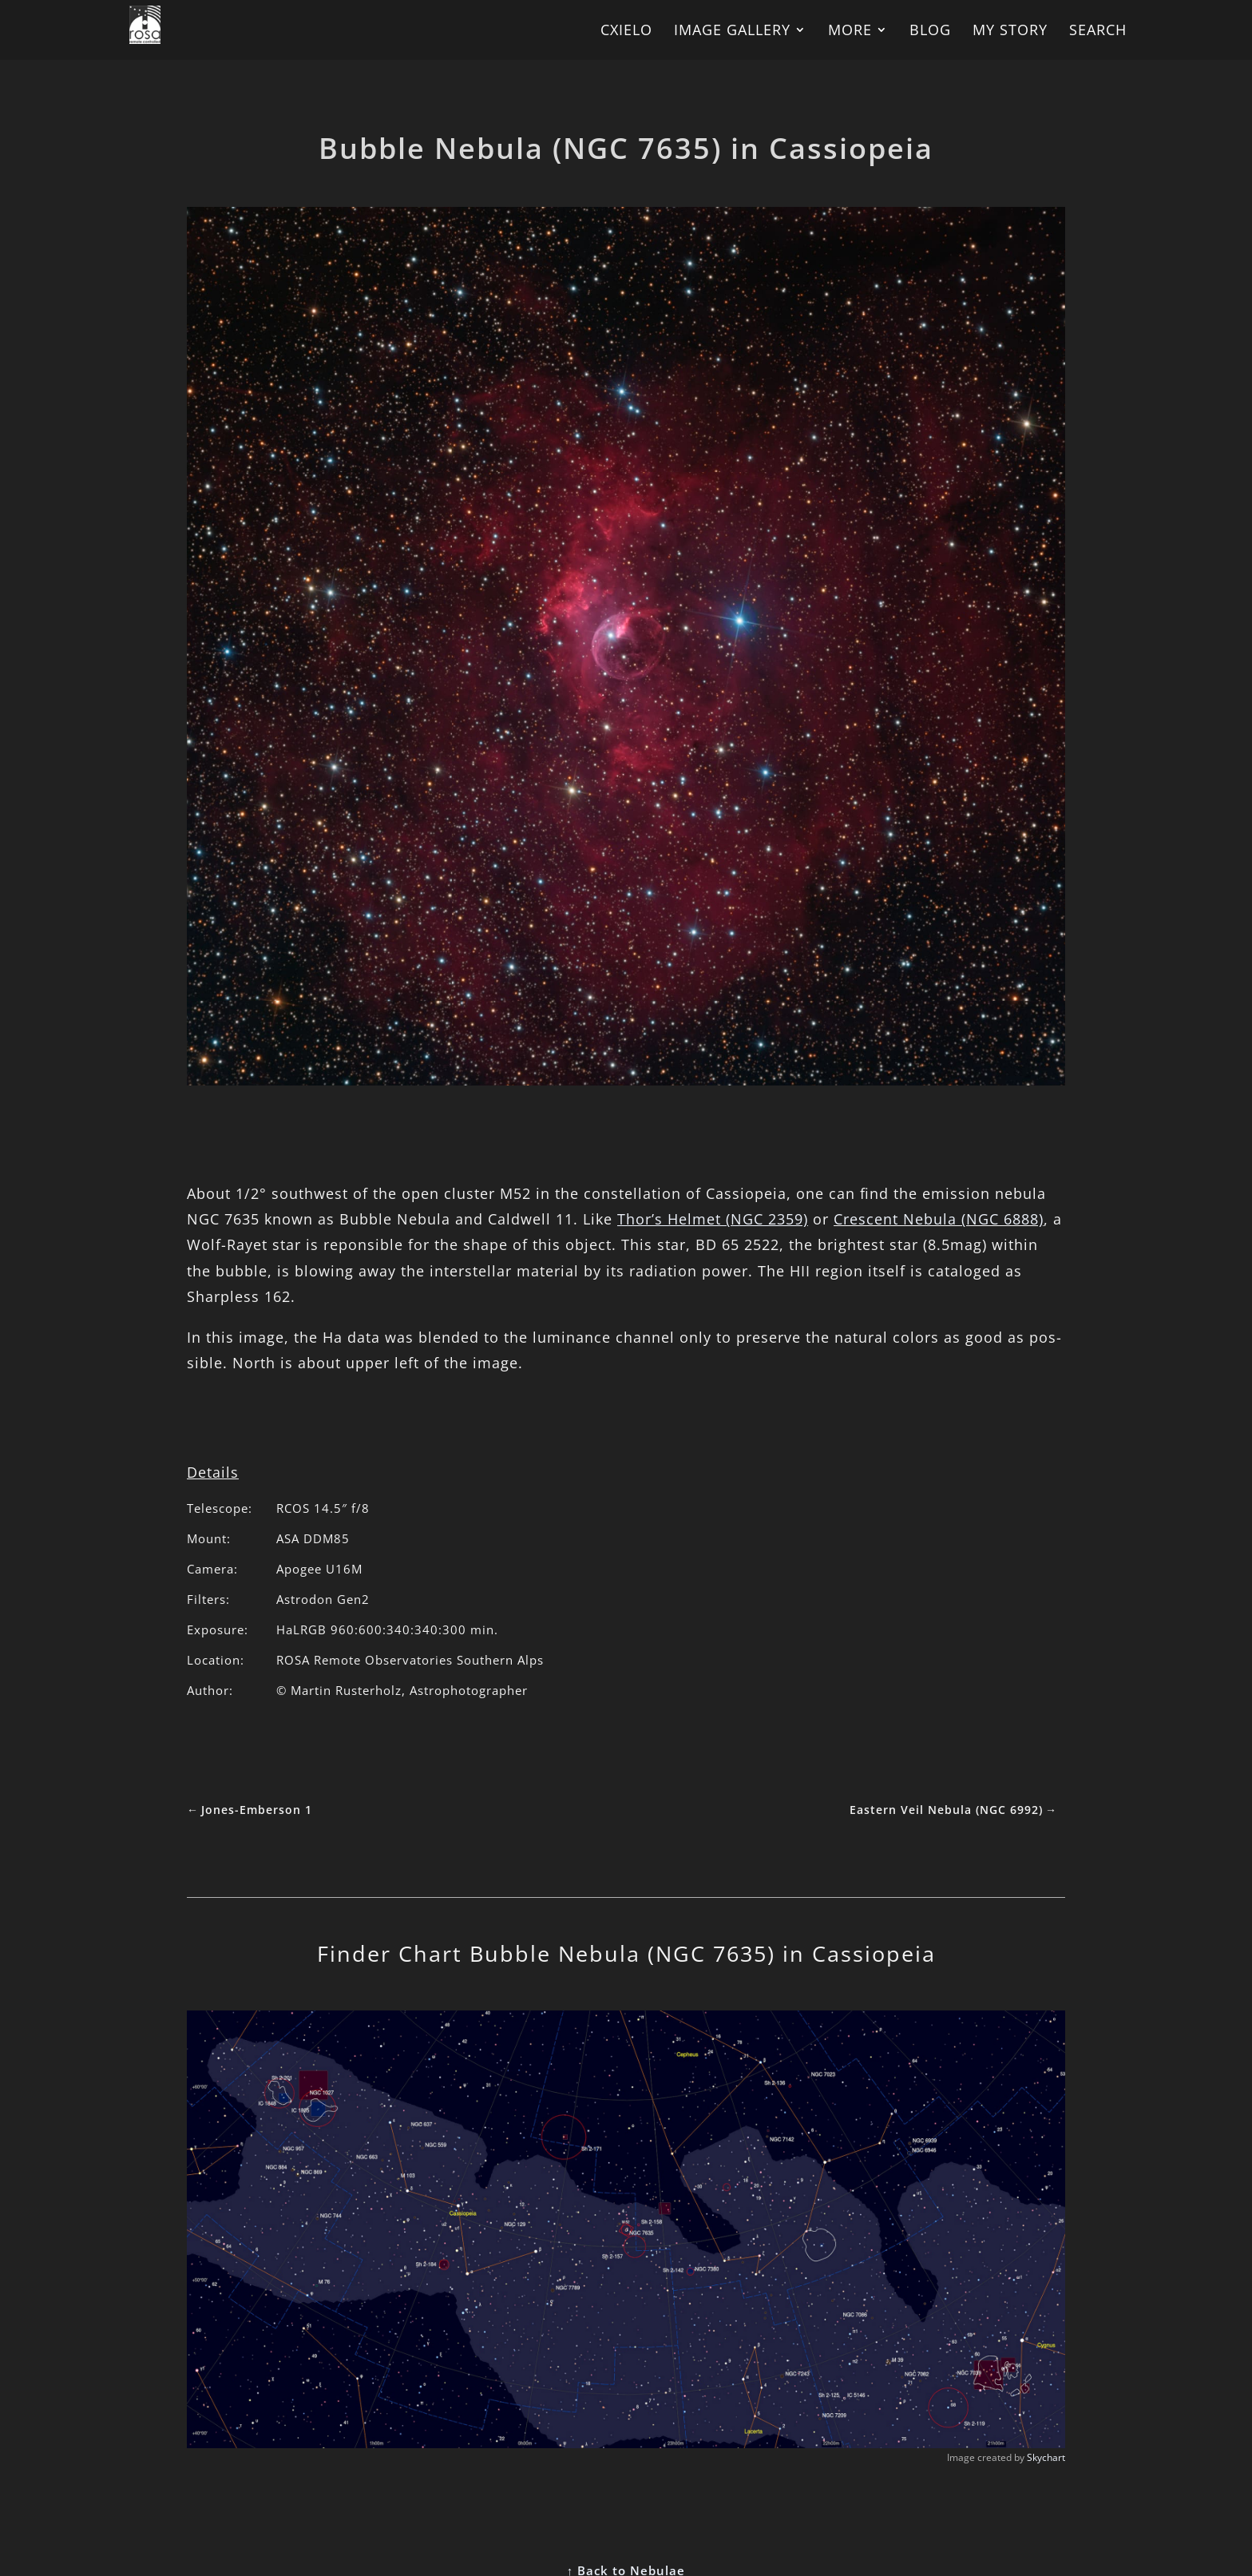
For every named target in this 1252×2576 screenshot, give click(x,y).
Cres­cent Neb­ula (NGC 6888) (939, 1218)
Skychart (1046, 2457)
